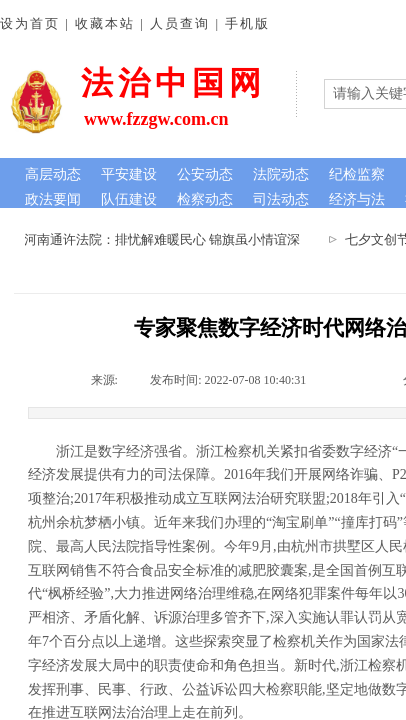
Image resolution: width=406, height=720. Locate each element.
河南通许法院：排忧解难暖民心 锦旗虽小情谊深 (165, 239)
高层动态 (53, 174)
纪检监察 (357, 174)
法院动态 (281, 174)
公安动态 (205, 174)
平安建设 (129, 174)
